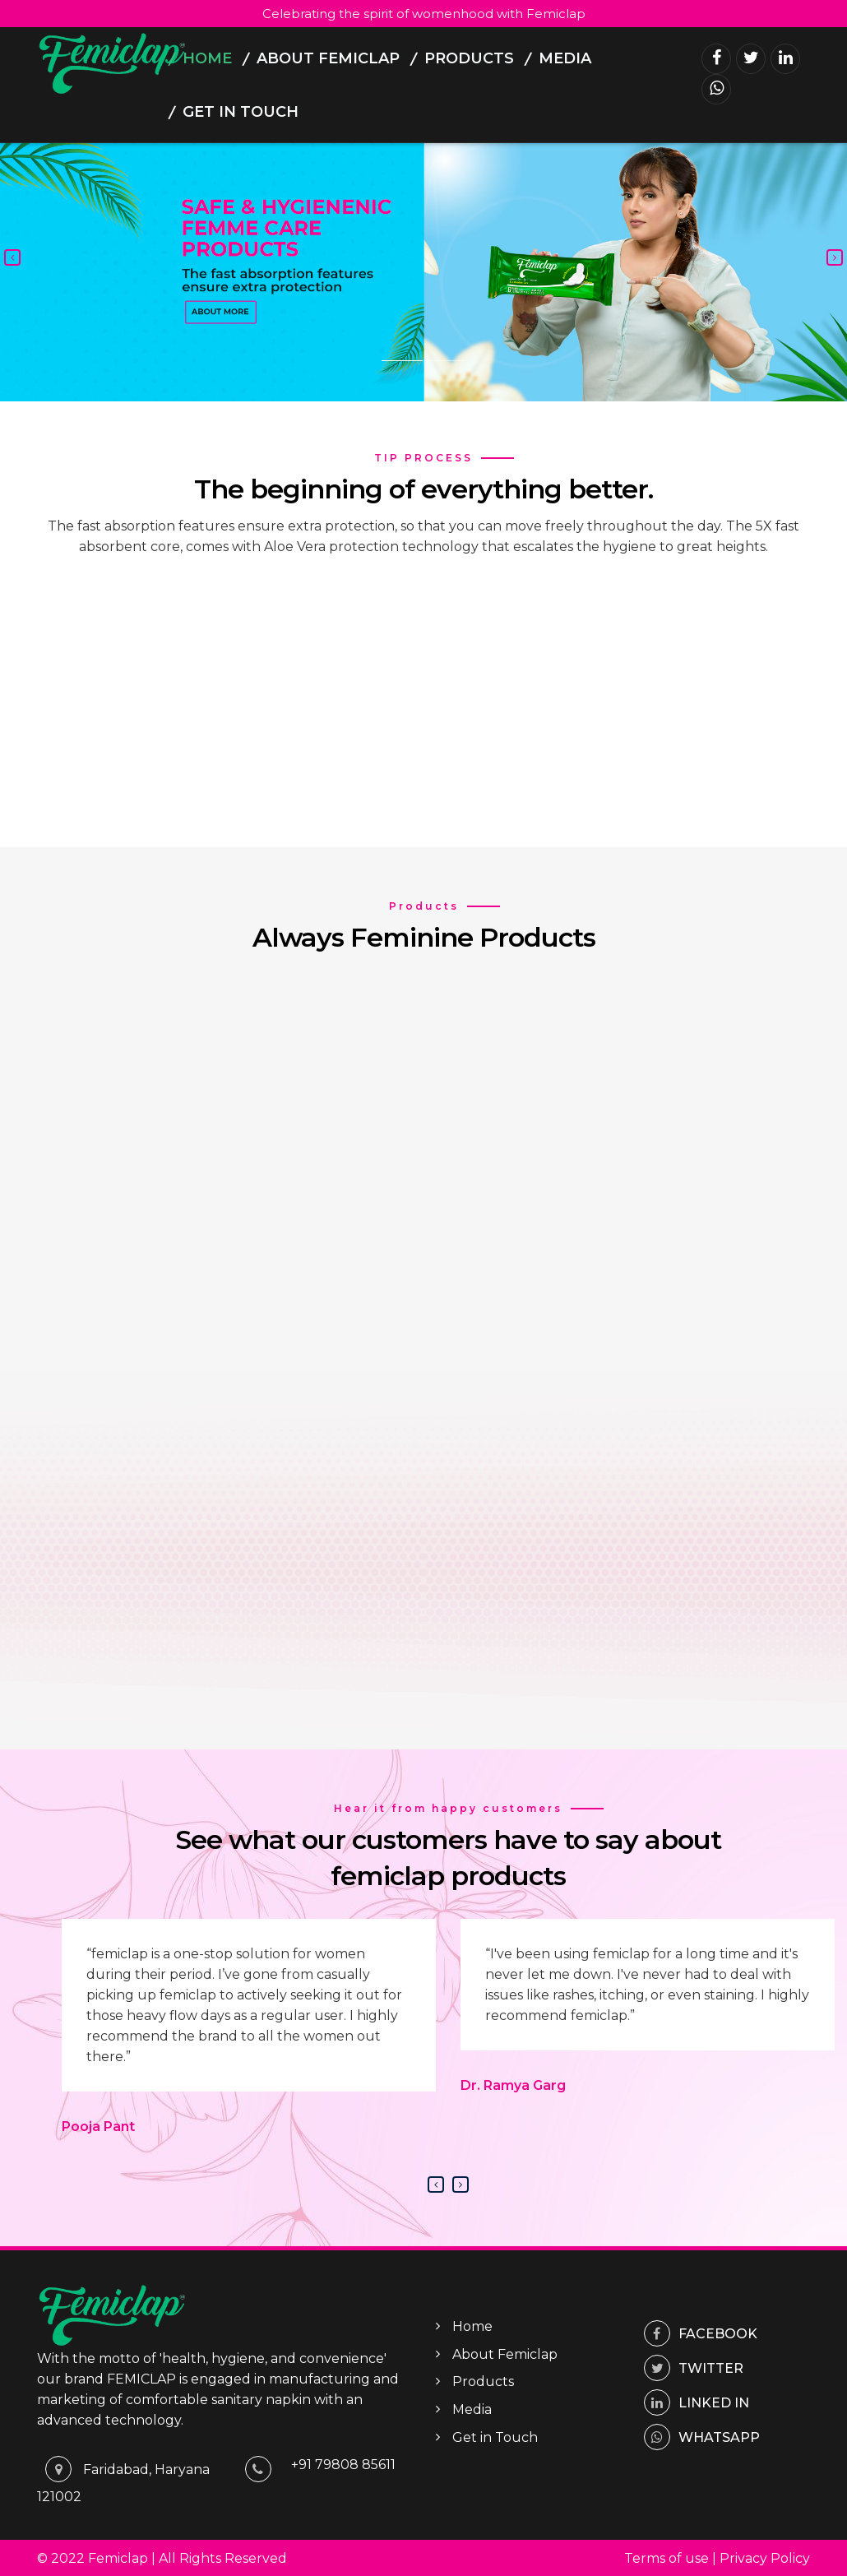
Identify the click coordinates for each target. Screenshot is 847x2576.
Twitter (693, 2366)
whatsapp (702, 2436)
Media (565, 58)
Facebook (700, 2332)
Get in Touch (241, 112)
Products (469, 58)
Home (207, 58)
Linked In (696, 2401)
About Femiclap (328, 58)
